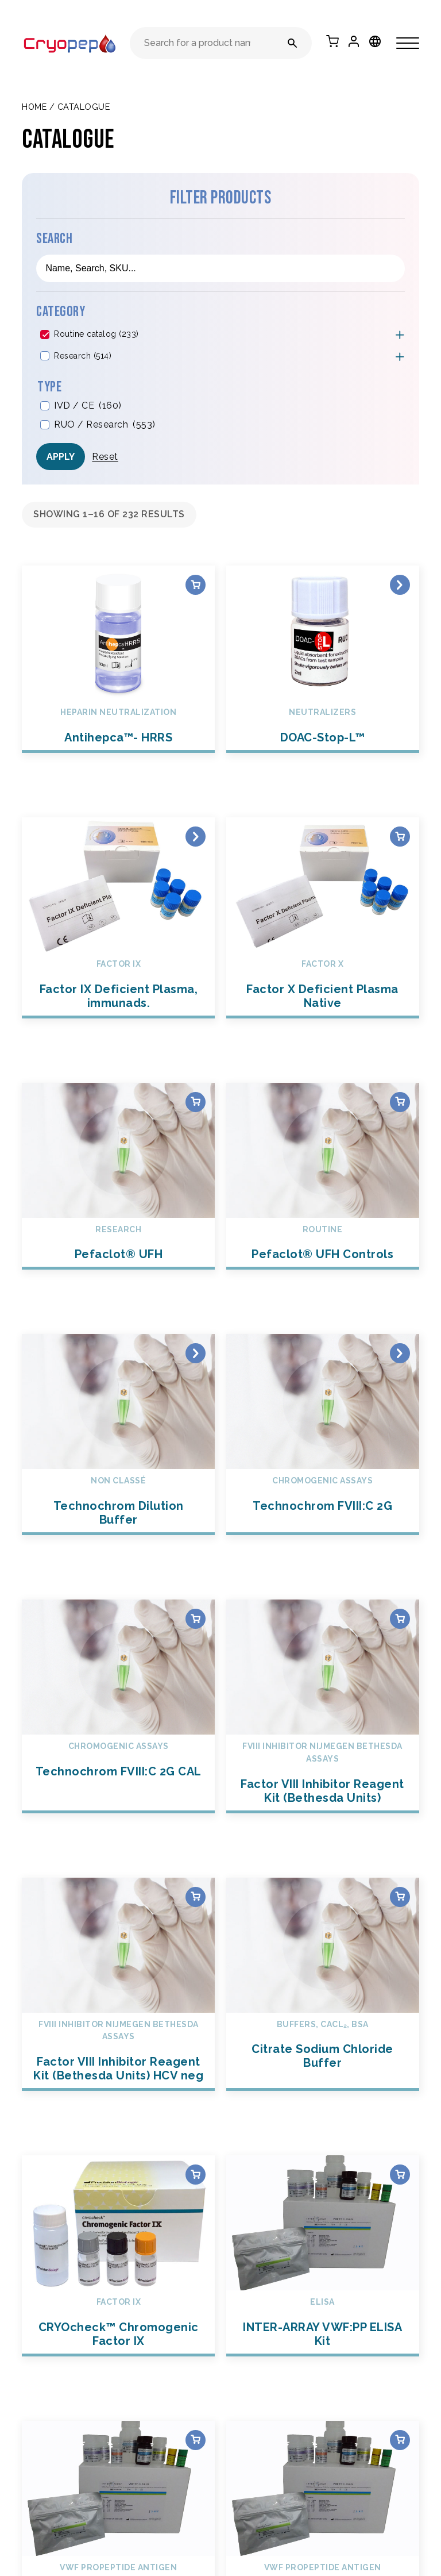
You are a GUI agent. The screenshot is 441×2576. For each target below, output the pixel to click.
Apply (61, 456)
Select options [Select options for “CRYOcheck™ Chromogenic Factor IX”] (195, 2174)
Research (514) (82, 355)
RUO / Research (105, 425)
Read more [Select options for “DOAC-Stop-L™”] (400, 585)
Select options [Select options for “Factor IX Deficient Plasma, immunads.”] (195, 836)
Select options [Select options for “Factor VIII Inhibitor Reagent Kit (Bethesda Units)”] (400, 1619)
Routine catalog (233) (96, 334)
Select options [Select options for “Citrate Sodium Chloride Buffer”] (400, 1897)
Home (34, 107)
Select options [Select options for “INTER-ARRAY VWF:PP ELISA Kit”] (400, 2174)
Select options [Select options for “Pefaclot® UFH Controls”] (400, 1102)
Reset (105, 456)
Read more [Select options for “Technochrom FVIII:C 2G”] (400, 1353)
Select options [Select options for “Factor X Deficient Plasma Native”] (400, 836)
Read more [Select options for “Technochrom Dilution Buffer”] (195, 1353)
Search (54, 239)
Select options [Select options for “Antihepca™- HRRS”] (195, 585)
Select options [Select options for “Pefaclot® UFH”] (195, 1102)
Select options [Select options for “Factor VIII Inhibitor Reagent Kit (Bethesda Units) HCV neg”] (195, 1897)
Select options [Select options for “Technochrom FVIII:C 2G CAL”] (195, 1619)
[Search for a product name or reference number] (292, 43)
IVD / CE (88, 406)
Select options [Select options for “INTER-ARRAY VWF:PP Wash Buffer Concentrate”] (400, 2440)
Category (60, 312)
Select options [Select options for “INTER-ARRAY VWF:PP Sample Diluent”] (195, 2440)
